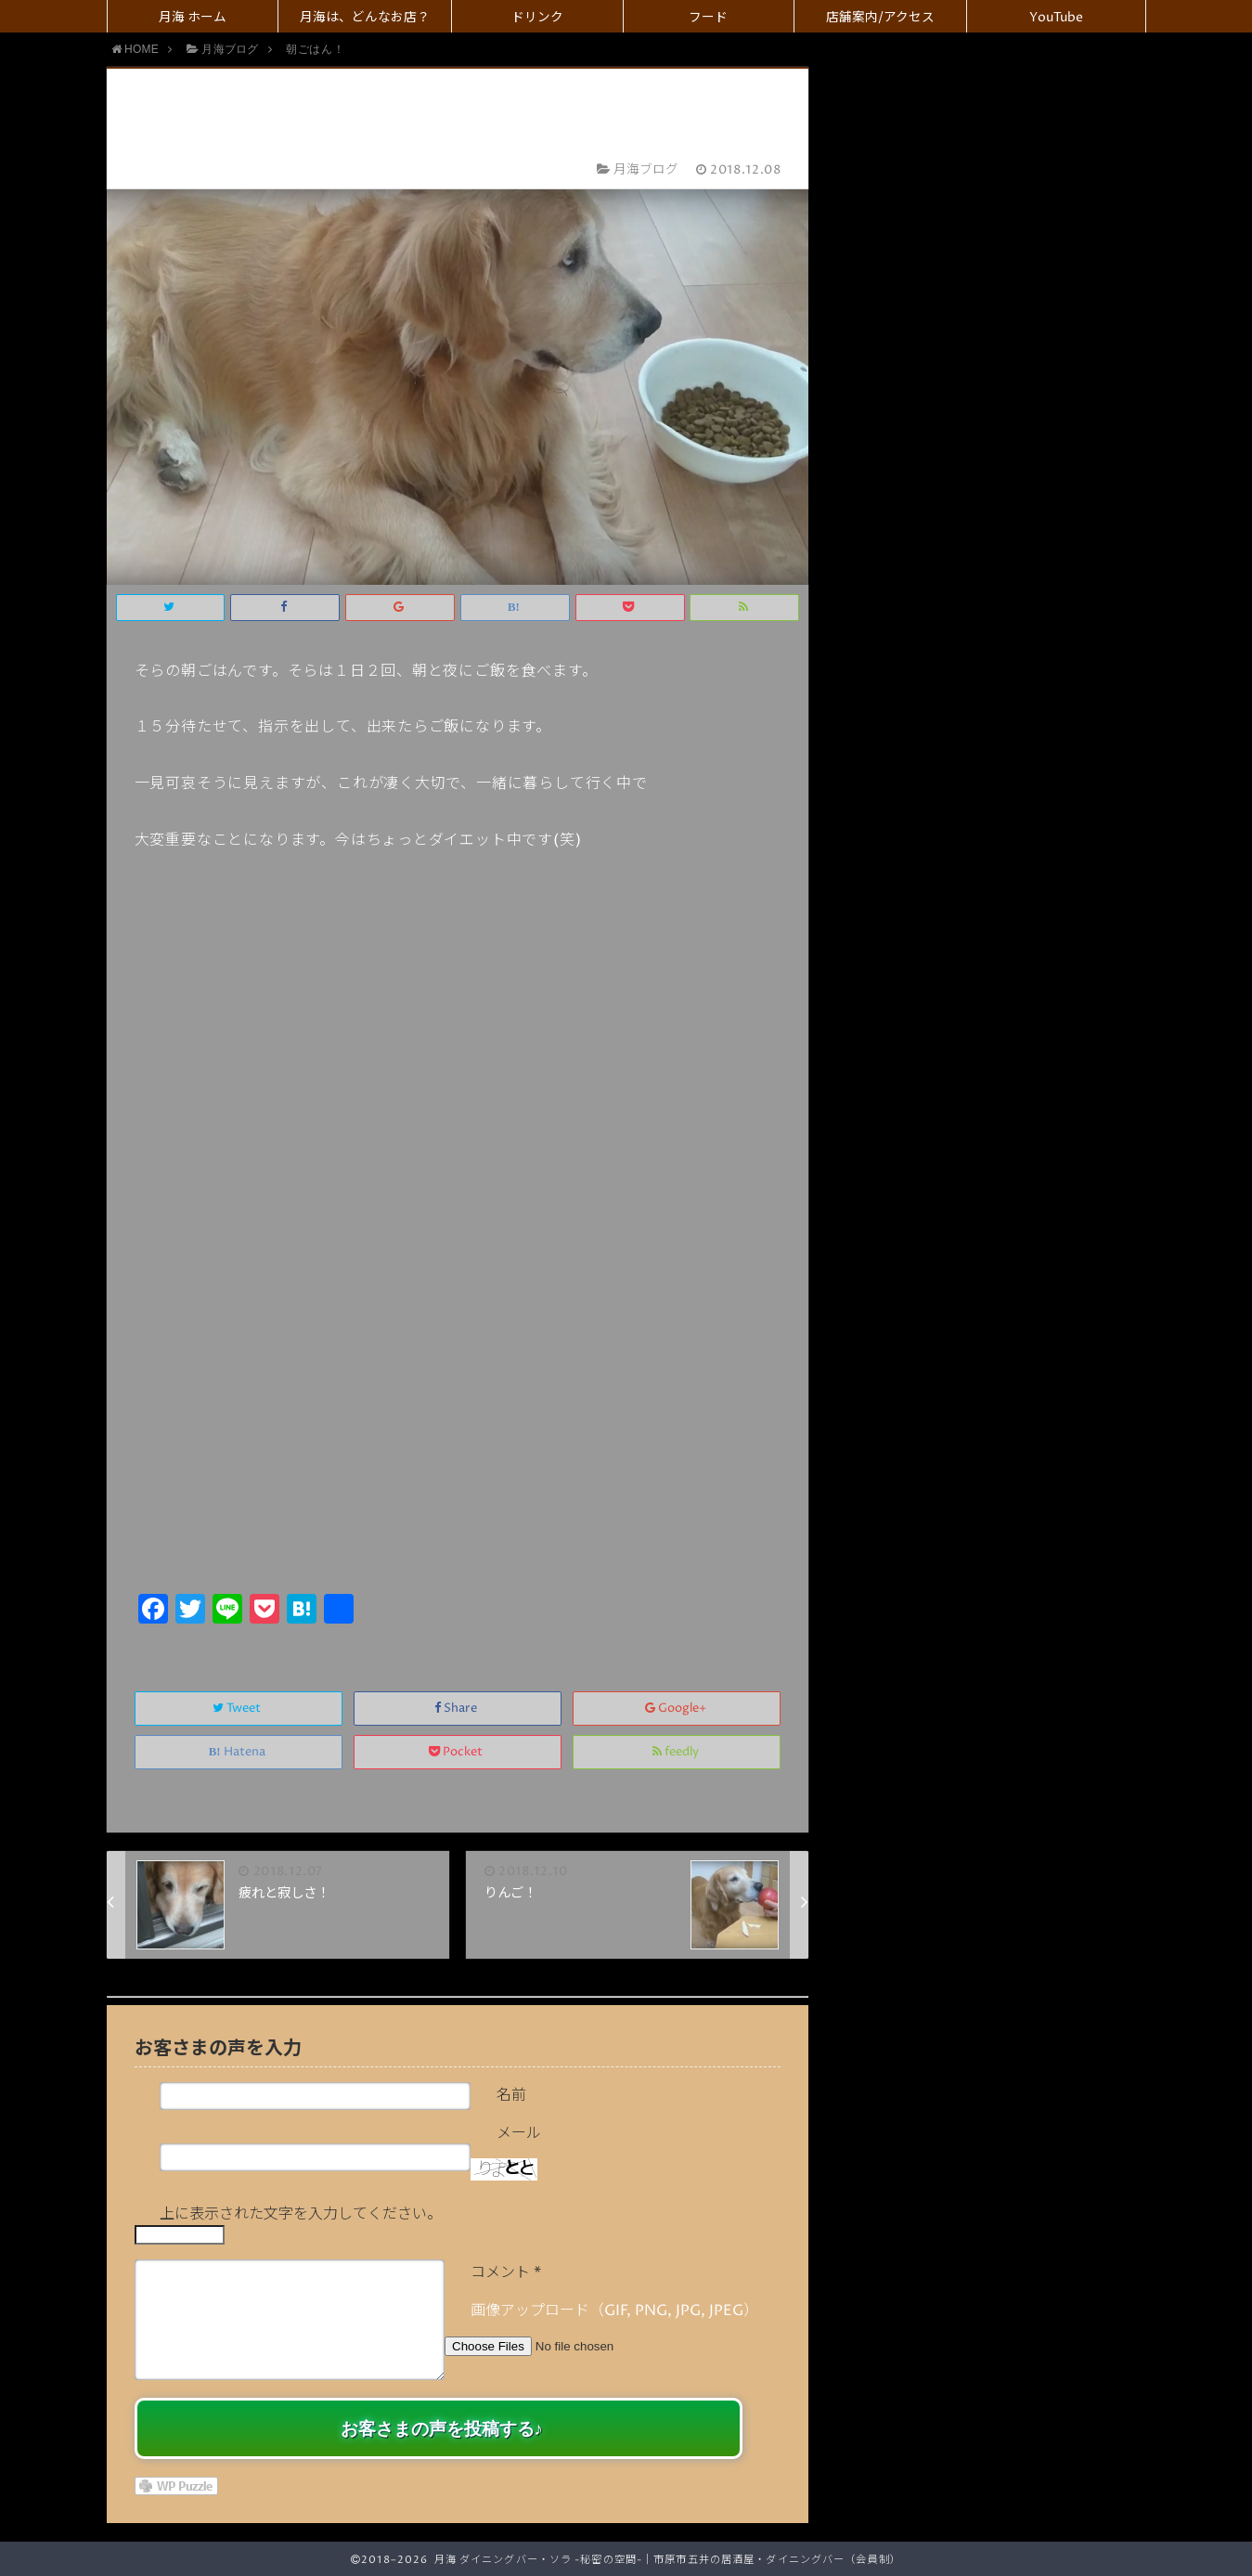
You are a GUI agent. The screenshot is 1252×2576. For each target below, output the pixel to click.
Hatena (238, 1752)
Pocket (457, 1752)
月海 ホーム (192, 17)
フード (708, 17)
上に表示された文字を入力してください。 (301, 2214)
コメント (506, 2272)
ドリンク (537, 17)
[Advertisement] (458, 1449)
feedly (677, 1752)
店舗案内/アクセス (880, 17)
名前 (511, 2095)
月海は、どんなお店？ (365, 17)
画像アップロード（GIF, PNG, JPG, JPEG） (614, 2310)
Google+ (677, 1708)
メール (519, 2133)
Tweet (238, 1708)
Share (457, 1708)
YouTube (1056, 17)
